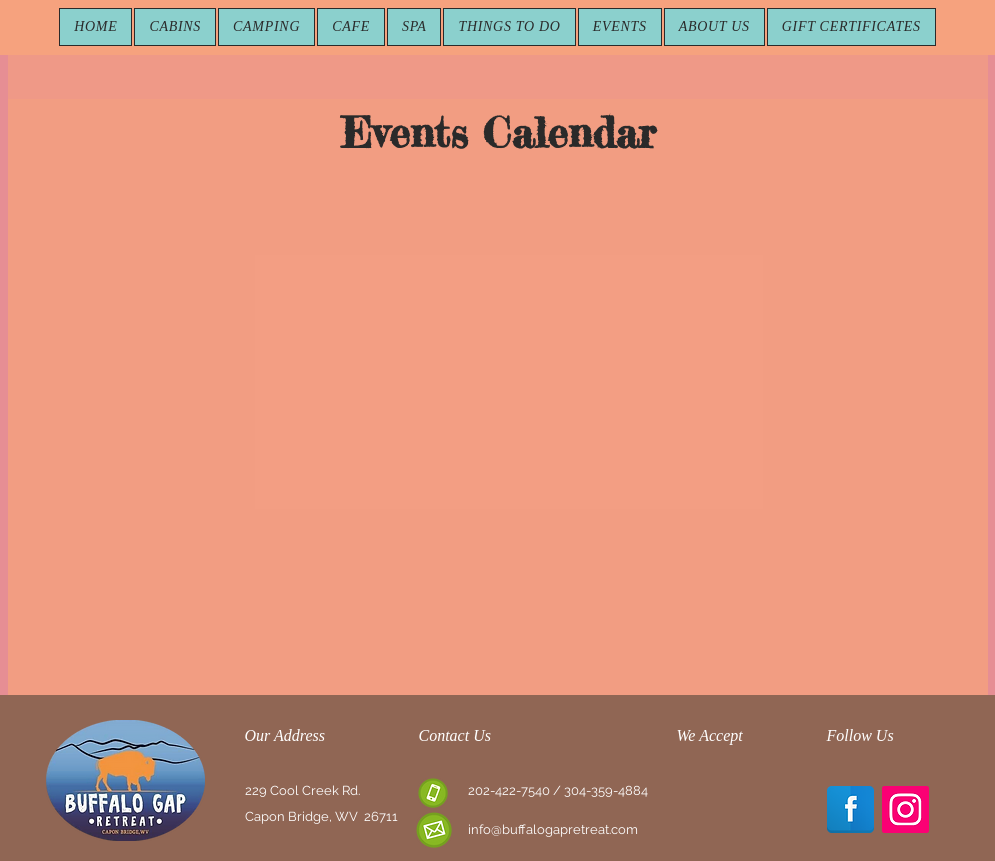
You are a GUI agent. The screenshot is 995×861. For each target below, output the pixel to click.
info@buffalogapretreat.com (553, 829)
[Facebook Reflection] (850, 809)
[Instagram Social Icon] (905, 809)
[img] (700, 807)
